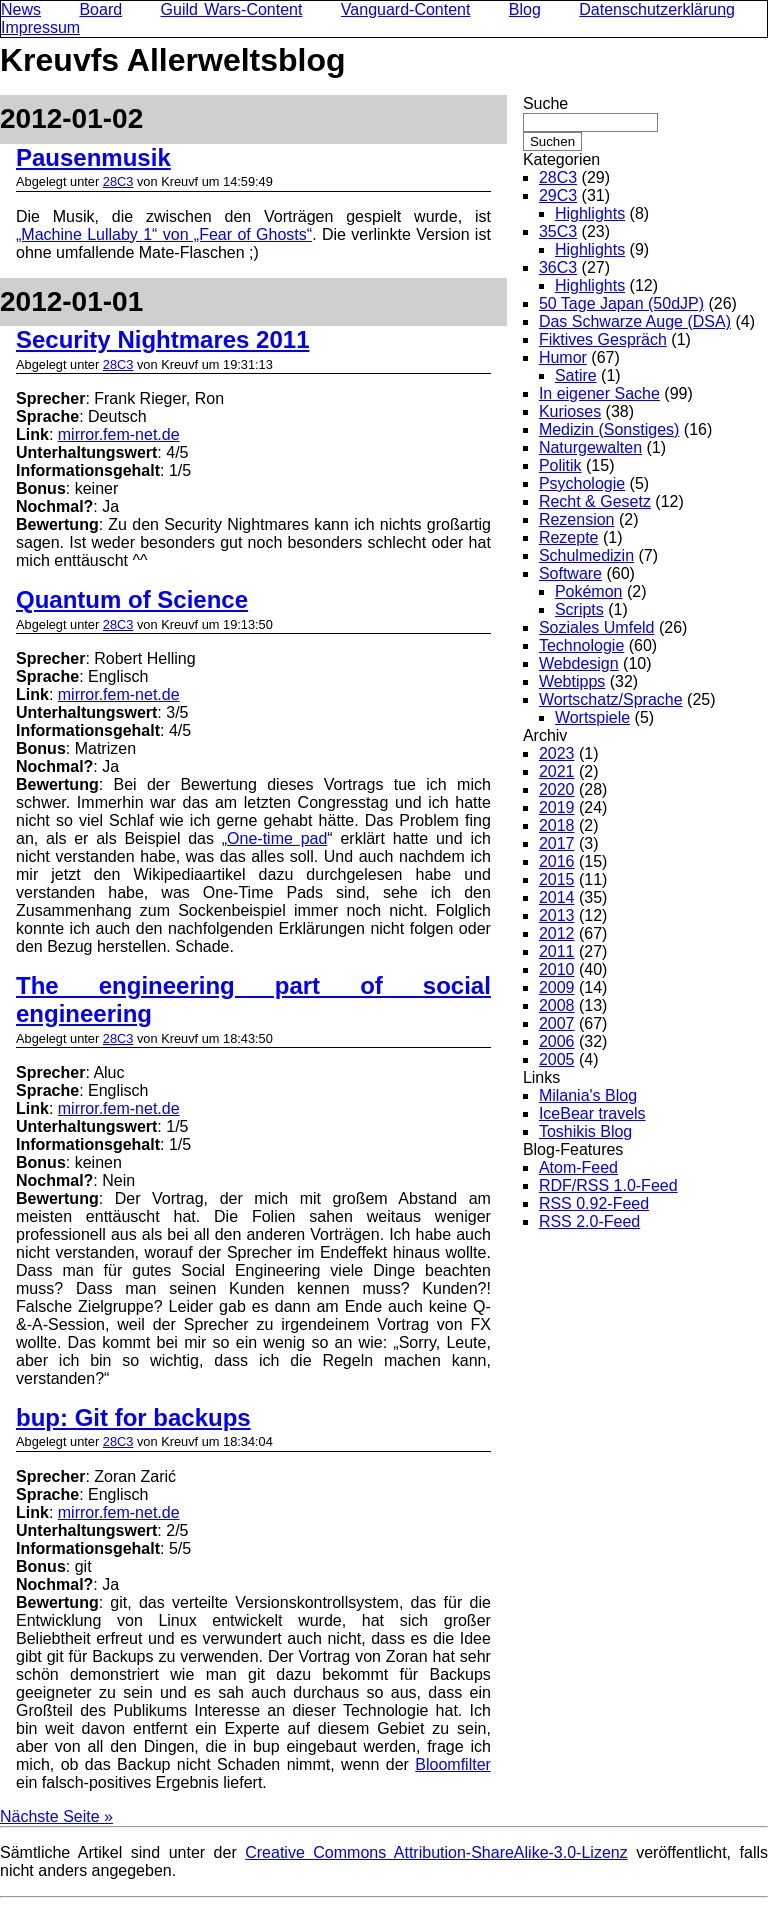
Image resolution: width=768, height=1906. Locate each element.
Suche (545, 103)
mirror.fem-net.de (119, 434)
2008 (557, 1005)
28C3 (118, 181)
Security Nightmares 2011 (162, 339)
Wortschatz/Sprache (611, 699)
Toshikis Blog (585, 1131)
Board (100, 9)
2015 (557, 879)
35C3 (558, 231)
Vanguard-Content (406, 9)
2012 (557, 933)
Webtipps (572, 681)
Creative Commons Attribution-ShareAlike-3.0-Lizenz (436, 1852)
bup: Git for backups (133, 1417)
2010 (557, 969)
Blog (525, 9)
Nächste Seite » (56, 1816)
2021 (557, 771)
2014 (557, 897)
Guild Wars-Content (232, 9)
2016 (557, 861)
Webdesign (579, 663)
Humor (563, 357)
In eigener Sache (599, 393)
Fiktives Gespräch (603, 339)
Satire (576, 375)
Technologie (581, 645)
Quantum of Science (132, 599)
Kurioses (570, 411)
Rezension (577, 519)
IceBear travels (592, 1113)
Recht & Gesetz (595, 501)
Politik (560, 465)
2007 (557, 1023)
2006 (557, 1041)
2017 (557, 843)
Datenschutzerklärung (657, 9)
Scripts (579, 609)
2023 (557, 753)
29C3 (558, 195)
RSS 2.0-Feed (589, 1221)
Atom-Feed (578, 1167)
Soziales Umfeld (597, 627)
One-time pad (277, 838)
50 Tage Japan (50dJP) (621, 303)
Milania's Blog (588, 1095)
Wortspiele (592, 717)
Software (570, 573)
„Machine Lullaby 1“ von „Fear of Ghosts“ (164, 234)
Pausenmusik (93, 157)
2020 (557, 789)
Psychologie (582, 483)
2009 (557, 987)
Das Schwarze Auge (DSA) (635, 321)
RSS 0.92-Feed (594, 1203)
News (21, 9)
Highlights (590, 213)
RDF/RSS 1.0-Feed (608, 1185)
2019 (557, 807)
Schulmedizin (586, 555)
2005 (557, 1059)
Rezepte (569, 537)
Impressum (40, 27)
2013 (557, 915)
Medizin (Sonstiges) (609, 429)
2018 (557, 825)
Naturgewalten (590, 447)
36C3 (558, 267)
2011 (557, 951)
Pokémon (589, 591)
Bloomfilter (453, 1764)
